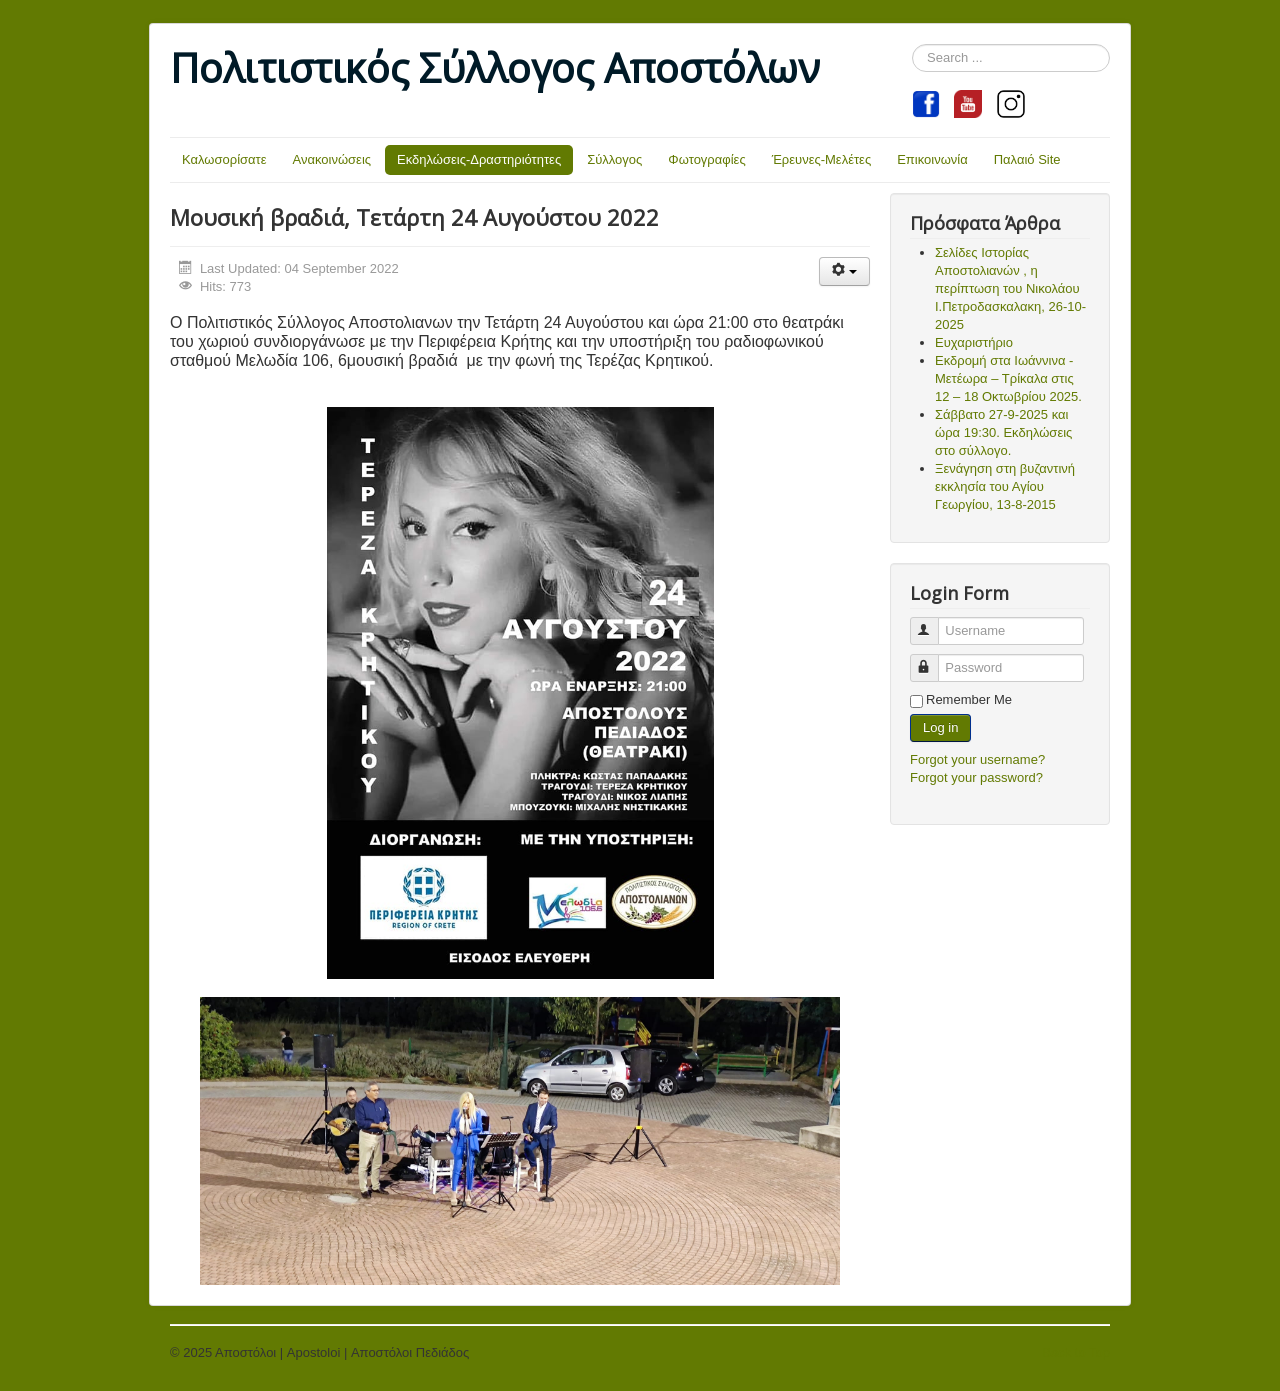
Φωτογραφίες (706, 159)
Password (933, 659)
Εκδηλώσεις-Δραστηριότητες (479, 159)
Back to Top (1076, 1352)
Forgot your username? (977, 759)
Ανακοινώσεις (332, 159)
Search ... (912, 44)
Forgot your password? (976, 777)
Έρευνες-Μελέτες (822, 159)
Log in (940, 727)
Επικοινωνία (932, 159)
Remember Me (969, 699)
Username (933, 622)
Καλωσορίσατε (224, 159)
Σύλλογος (614, 159)
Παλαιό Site (1027, 159)
